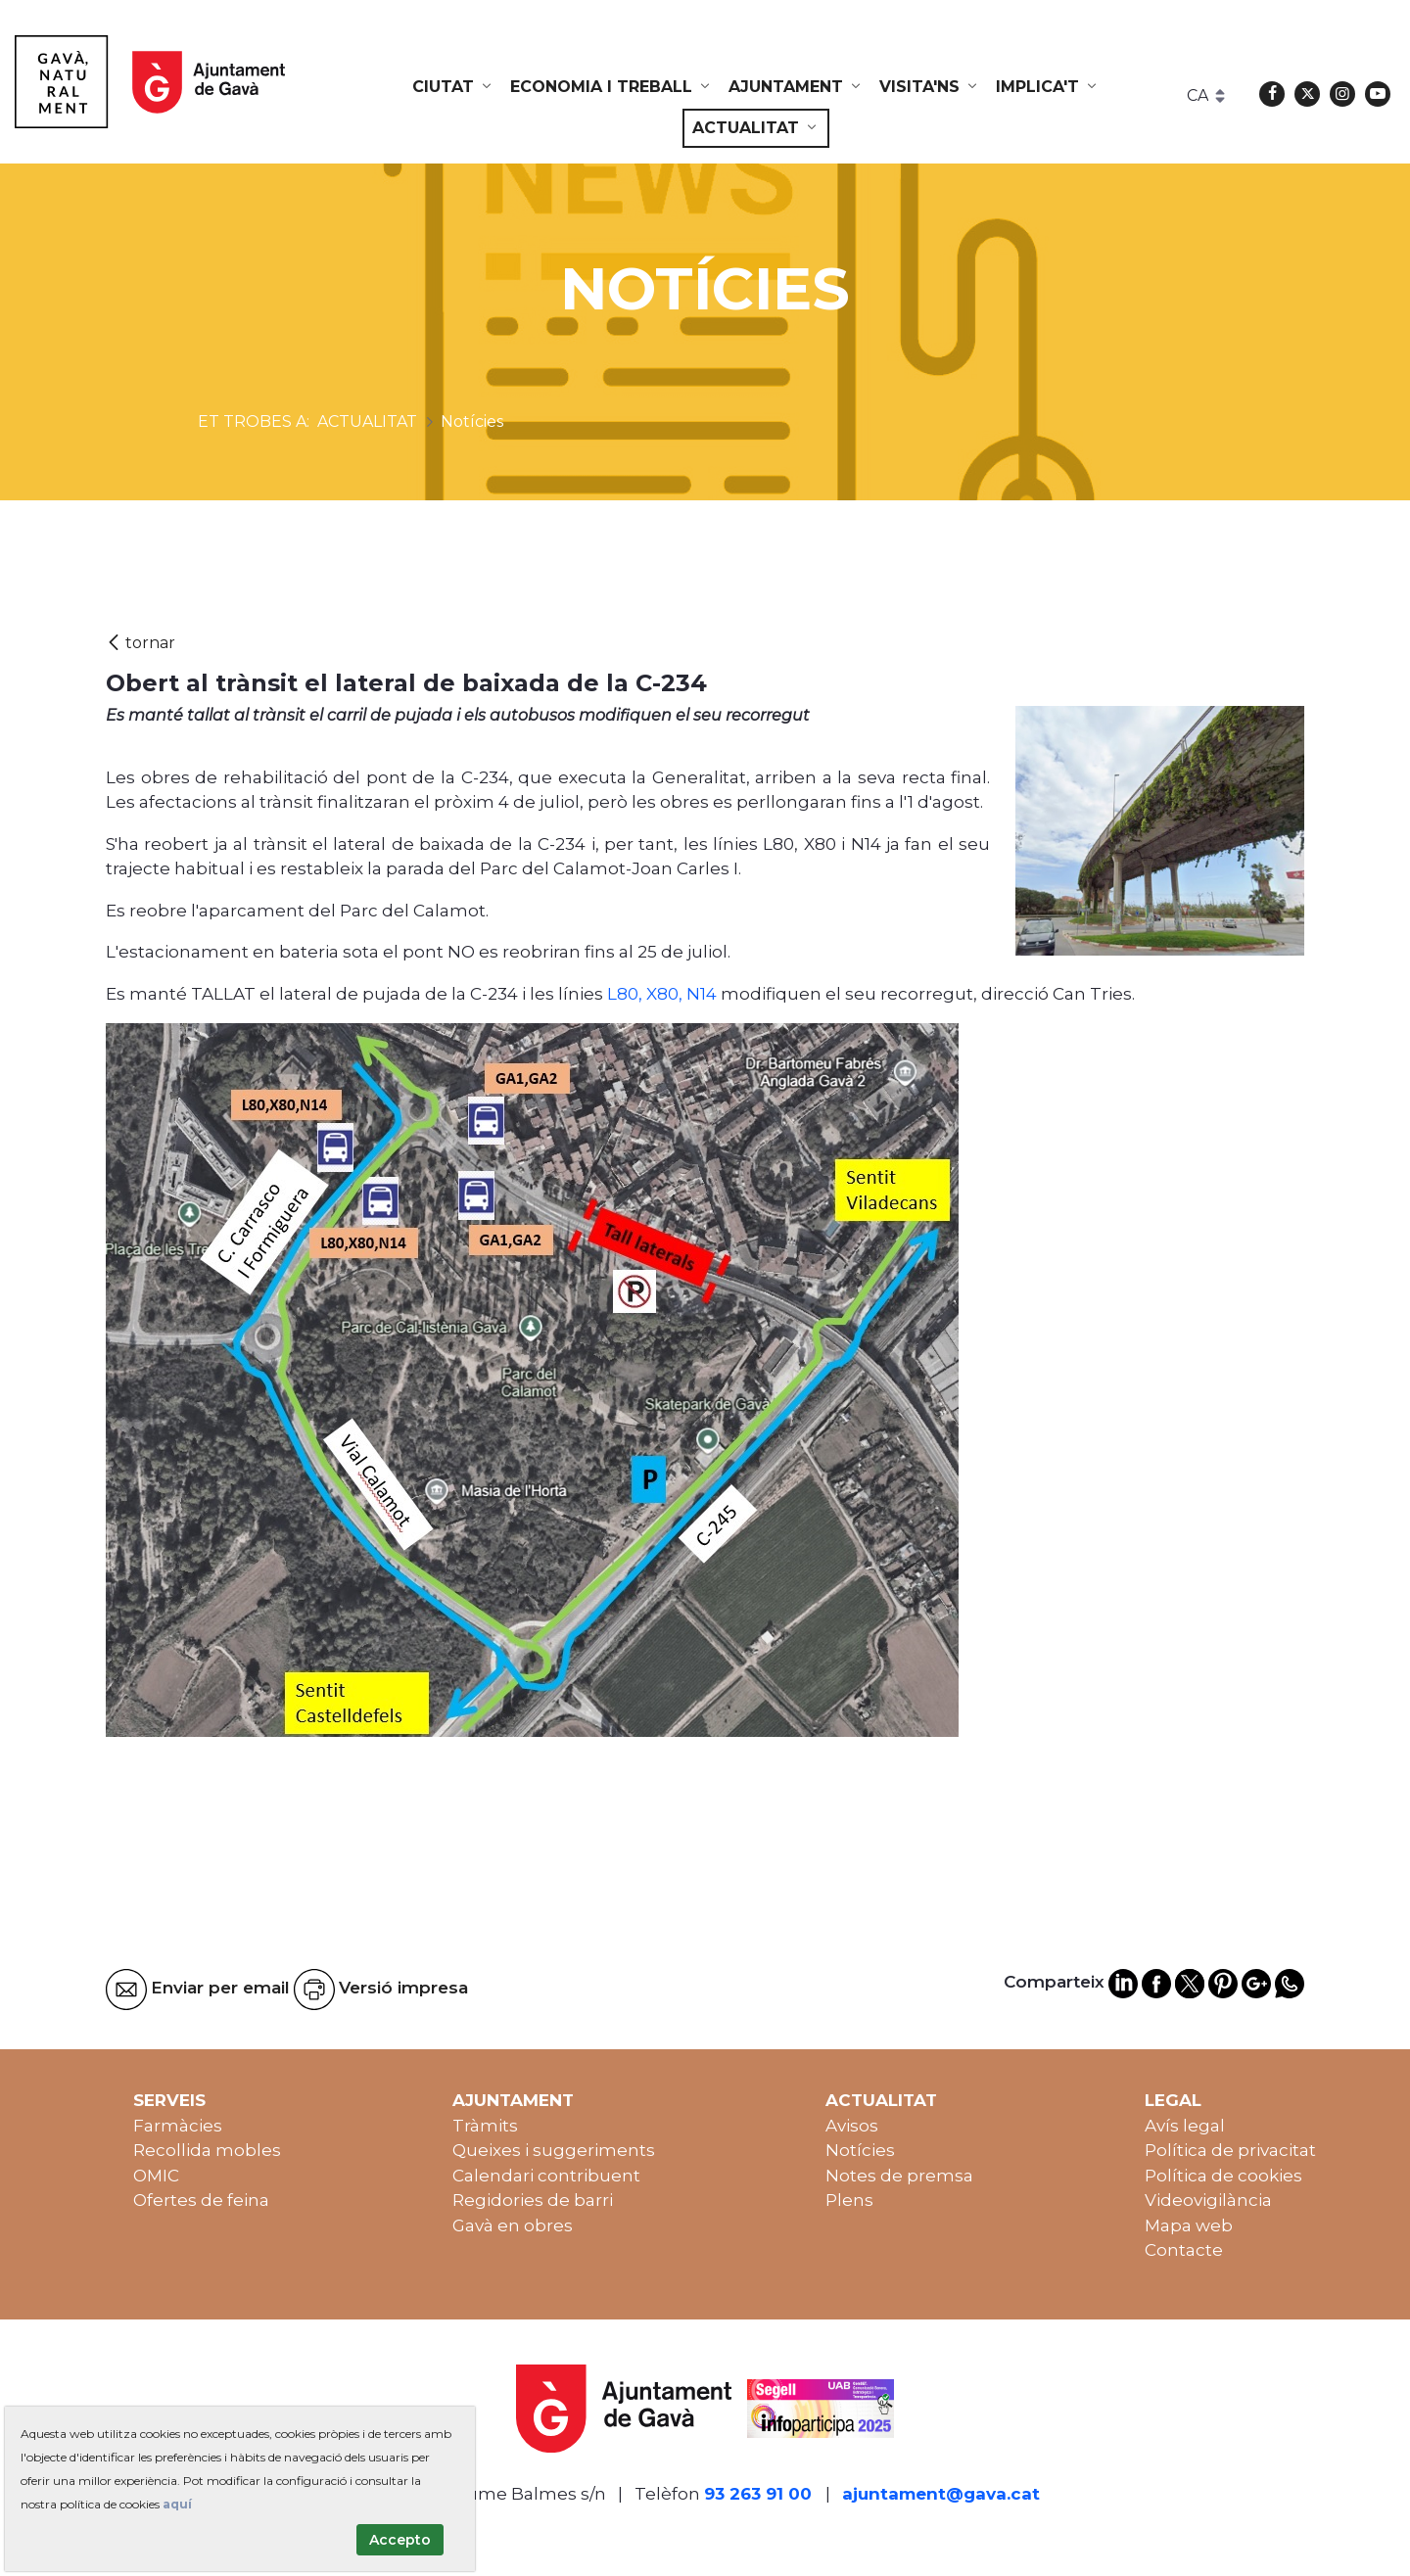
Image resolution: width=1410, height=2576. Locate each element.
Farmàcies (177, 2125)
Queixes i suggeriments (553, 2150)
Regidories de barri (532, 2200)
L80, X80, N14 (662, 994)
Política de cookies (1223, 2175)
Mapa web (1189, 2225)
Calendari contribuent (546, 2175)
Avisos (851, 2125)
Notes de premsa (899, 2175)
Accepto (400, 2540)
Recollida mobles (207, 2150)
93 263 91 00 (758, 2494)
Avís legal (1185, 2125)
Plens (849, 2200)
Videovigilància (1208, 2200)
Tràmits (485, 2125)
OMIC (156, 2175)
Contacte (1184, 2250)
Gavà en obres (512, 2225)
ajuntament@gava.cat (941, 2494)
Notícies (860, 2150)
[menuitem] (453, 87)
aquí (177, 2504)
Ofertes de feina (201, 2200)
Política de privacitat (1230, 2150)
